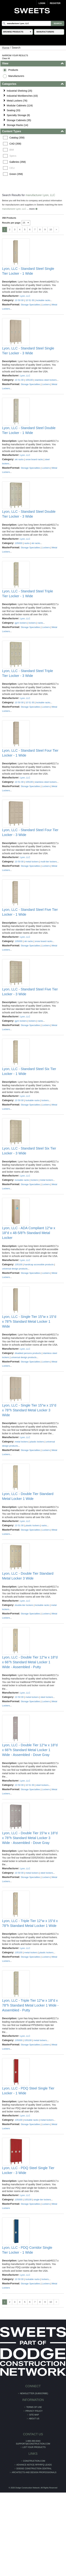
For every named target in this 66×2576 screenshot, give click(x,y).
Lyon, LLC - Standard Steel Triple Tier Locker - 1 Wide (27, 593)
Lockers (46, 304)
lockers (32, 623)
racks (27, 543)
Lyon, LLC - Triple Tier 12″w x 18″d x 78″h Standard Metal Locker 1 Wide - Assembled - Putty (30, 2005)
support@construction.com (33, 2444)
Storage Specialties (30, 304)
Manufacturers (16, 76)
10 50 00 (19, 300)
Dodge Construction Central (33, 2468)
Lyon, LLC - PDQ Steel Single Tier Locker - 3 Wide (28, 2170)
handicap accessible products (39, 1264)
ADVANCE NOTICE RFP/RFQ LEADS (34, 2465)
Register (55, 3)
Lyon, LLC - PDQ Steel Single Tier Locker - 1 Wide (28, 2090)
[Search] (33, 23)
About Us (34, 2418)
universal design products (14, 1268)
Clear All (6, 58)
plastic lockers (37, 1441)
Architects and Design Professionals (34, 2472)
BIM (12, 149)
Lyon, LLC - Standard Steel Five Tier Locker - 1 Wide (30, 912)
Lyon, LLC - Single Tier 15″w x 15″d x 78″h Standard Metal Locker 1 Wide (29, 1321)
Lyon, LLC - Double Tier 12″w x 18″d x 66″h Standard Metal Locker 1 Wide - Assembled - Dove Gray (30, 1750)
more (32, 209)
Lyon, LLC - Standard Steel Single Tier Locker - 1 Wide (28, 271)
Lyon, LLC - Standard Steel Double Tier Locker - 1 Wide (28, 430)
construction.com (34, 2461)
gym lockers (21, 623)
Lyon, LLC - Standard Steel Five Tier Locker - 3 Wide (30, 991)
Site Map (34, 2415)
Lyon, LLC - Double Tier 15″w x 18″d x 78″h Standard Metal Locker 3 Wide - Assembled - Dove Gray (30, 1838)
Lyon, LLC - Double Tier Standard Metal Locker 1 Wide (27, 1496)
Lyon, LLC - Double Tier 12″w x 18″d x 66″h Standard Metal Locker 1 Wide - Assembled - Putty (30, 1662)
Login (42, 3)
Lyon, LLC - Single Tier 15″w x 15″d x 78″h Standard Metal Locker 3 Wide (29, 1410)
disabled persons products (28, 1353)
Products (13, 70)
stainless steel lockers (45, 380)
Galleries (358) (18, 162)
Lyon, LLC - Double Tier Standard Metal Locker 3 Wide (27, 1576)
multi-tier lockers (49, 861)
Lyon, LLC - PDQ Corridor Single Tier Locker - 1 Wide (27, 2250)
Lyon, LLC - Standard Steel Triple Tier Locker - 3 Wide (27, 673)
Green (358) (16, 174)
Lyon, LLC (25, 296)
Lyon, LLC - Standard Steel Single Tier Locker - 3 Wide (28, 350)
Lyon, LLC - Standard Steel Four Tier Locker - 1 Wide (30, 753)
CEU (12, 168)
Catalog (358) (17, 137)
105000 (18, 543)
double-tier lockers (24, 1605)
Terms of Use (34, 2407)
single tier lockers (42, 2199)
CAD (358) (15, 143)
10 (50, 229)
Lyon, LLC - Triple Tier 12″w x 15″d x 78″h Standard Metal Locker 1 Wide (30, 1923)
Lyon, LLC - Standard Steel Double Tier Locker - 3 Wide (28, 514)
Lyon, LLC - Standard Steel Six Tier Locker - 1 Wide (29, 1071)
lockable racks (43, 300)
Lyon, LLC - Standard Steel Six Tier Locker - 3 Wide (29, 1150)
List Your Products (34, 2447)
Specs (13, 155)
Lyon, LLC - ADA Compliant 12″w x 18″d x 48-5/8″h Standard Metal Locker (28, 1233)
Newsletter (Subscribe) (34, 2393)
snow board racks (34, 459)
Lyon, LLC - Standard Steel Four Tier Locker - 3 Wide (30, 832)
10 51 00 (29, 300)
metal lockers (32, 861)
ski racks (19, 459)
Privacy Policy (34, 2411)
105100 (29, 380)
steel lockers (47, 1697)
